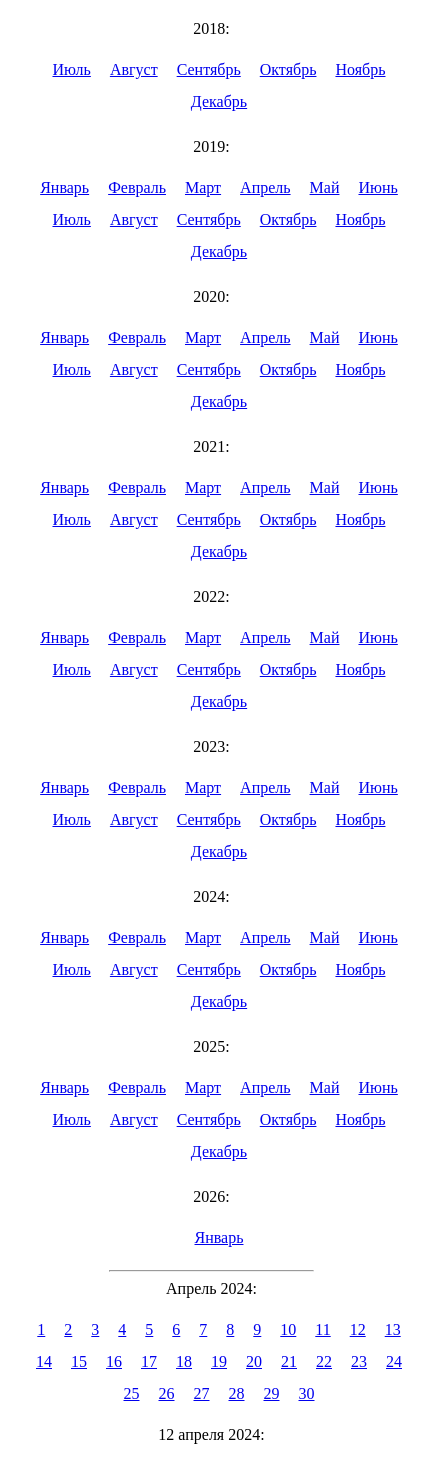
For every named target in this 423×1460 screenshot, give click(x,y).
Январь (64, 187)
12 (358, 1329)
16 (114, 1361)
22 (324, 1361)
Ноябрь (360, 69)
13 (393, 1329)
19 (219, 1361)
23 (359, 1361)
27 (202, 1393)
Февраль (137, 187)
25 (132, 1393)
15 (79, 1361)
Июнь (377, 187)
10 (288, 1329)
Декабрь (219, 101)
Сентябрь (209, 69)
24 (394, 1361)
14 (44, 1361)
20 (254, 1361)
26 (167, 1393)
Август (134, 69)
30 (307, 1393)
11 (322, 1329)
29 (272, 1393)
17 (149, 1361)
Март (203, 187)
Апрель (265, 187)
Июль (71, 69)
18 (184, 1361)
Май (325, 187)
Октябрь (288, 69)
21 (289, 1361)
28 (237, 1393)
